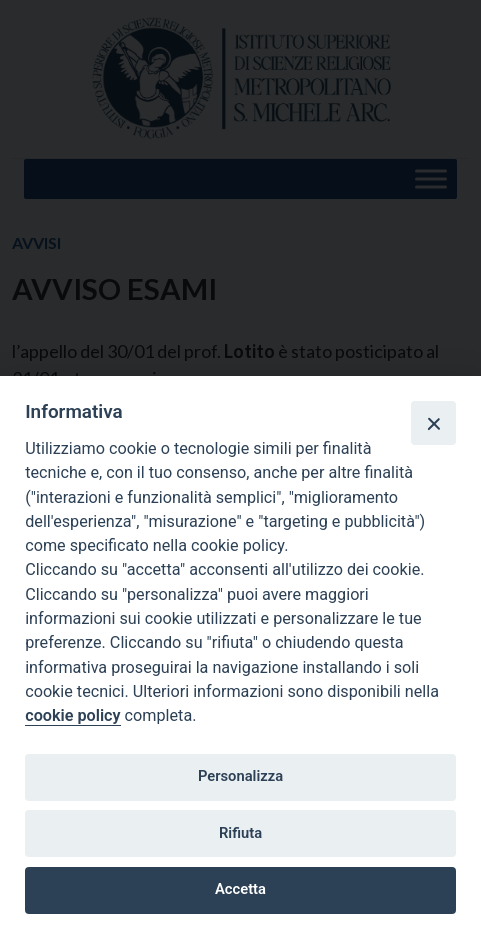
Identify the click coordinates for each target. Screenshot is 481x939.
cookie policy (72, 715)
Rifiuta (240, 833)
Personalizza (240, 776)
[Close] (433, 423)
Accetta (240, 889)
